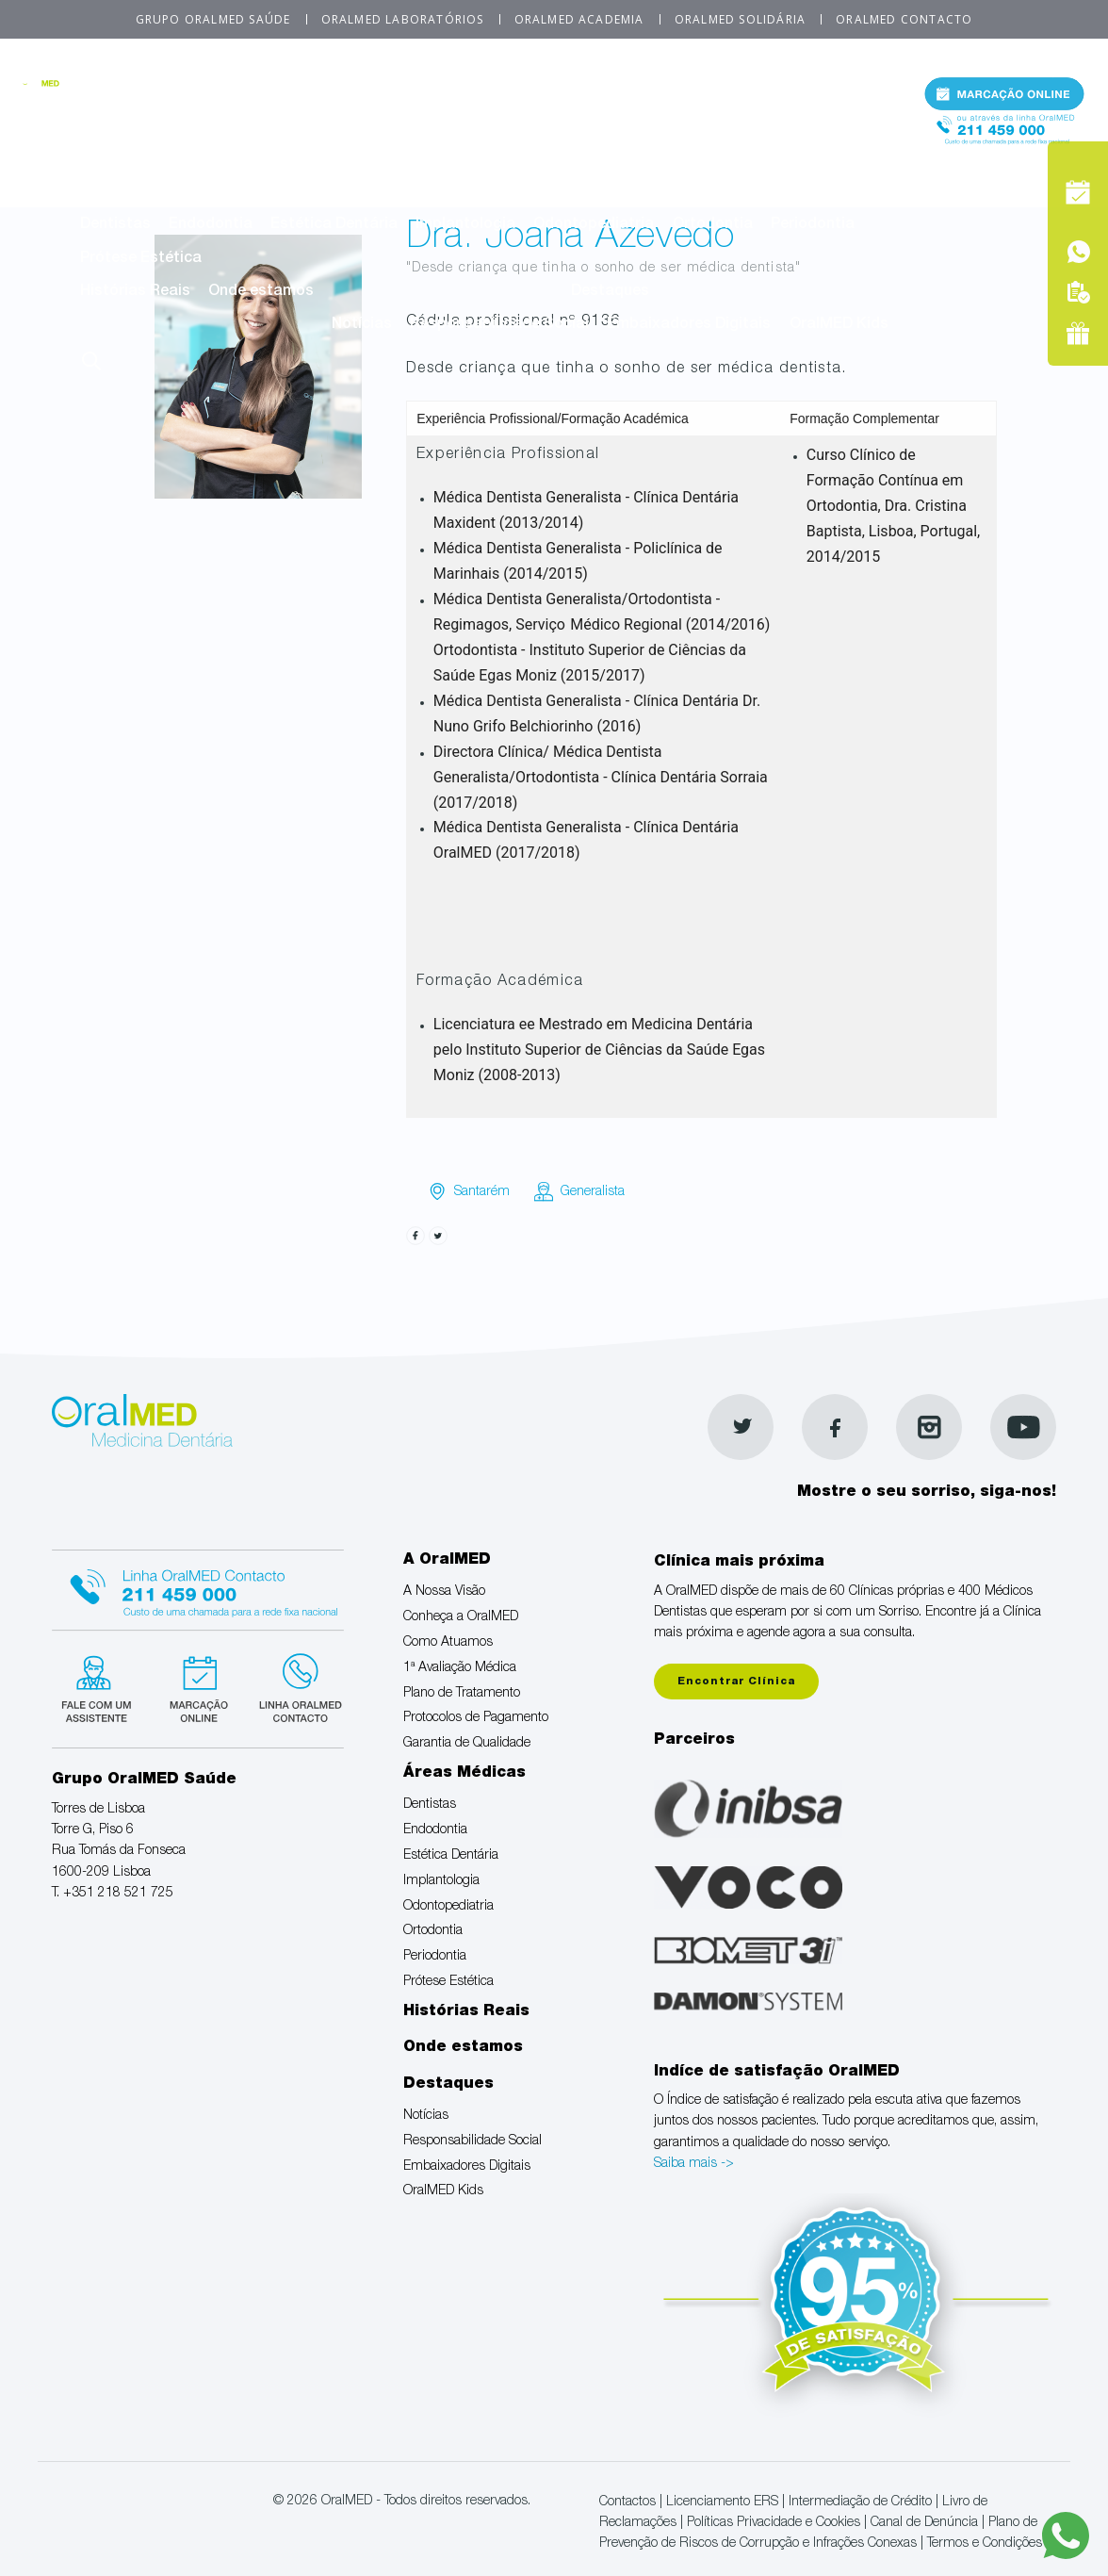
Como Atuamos (422, 126)
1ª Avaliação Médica (570, 126)
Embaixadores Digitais (689, 325)
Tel (1004, 140)
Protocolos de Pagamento (174, 159)
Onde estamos (261, 292)
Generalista (593, 1192)
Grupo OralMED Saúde (213, 19)
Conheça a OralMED (275, 126)
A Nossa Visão (132, 126)
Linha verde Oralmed (294, 1686)
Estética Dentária (334, 225)
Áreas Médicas (494, 192)
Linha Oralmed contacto (198, 1587)
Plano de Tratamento (738, 126)
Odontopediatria (593, 225)
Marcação (1004, 98)
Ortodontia (713, 225)
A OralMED (494, 93)
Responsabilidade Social (499, 325)
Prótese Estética (141, 259)
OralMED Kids (839, 325)
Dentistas (115, 225)
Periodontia (813, 225)
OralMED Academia (579, 19)
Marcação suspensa (197, 1686)
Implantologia (465, 225)
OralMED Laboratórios (402, 19)
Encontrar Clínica (736, 1682)
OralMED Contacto (904, 19)
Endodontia (211, 225)
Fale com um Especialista (100, 1686)
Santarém (482, 1192)
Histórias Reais (135, 292)
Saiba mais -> (694, 2164)
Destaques (610, 292)
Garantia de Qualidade (369, 159)
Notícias (362, 325)
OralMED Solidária (740, 19)
